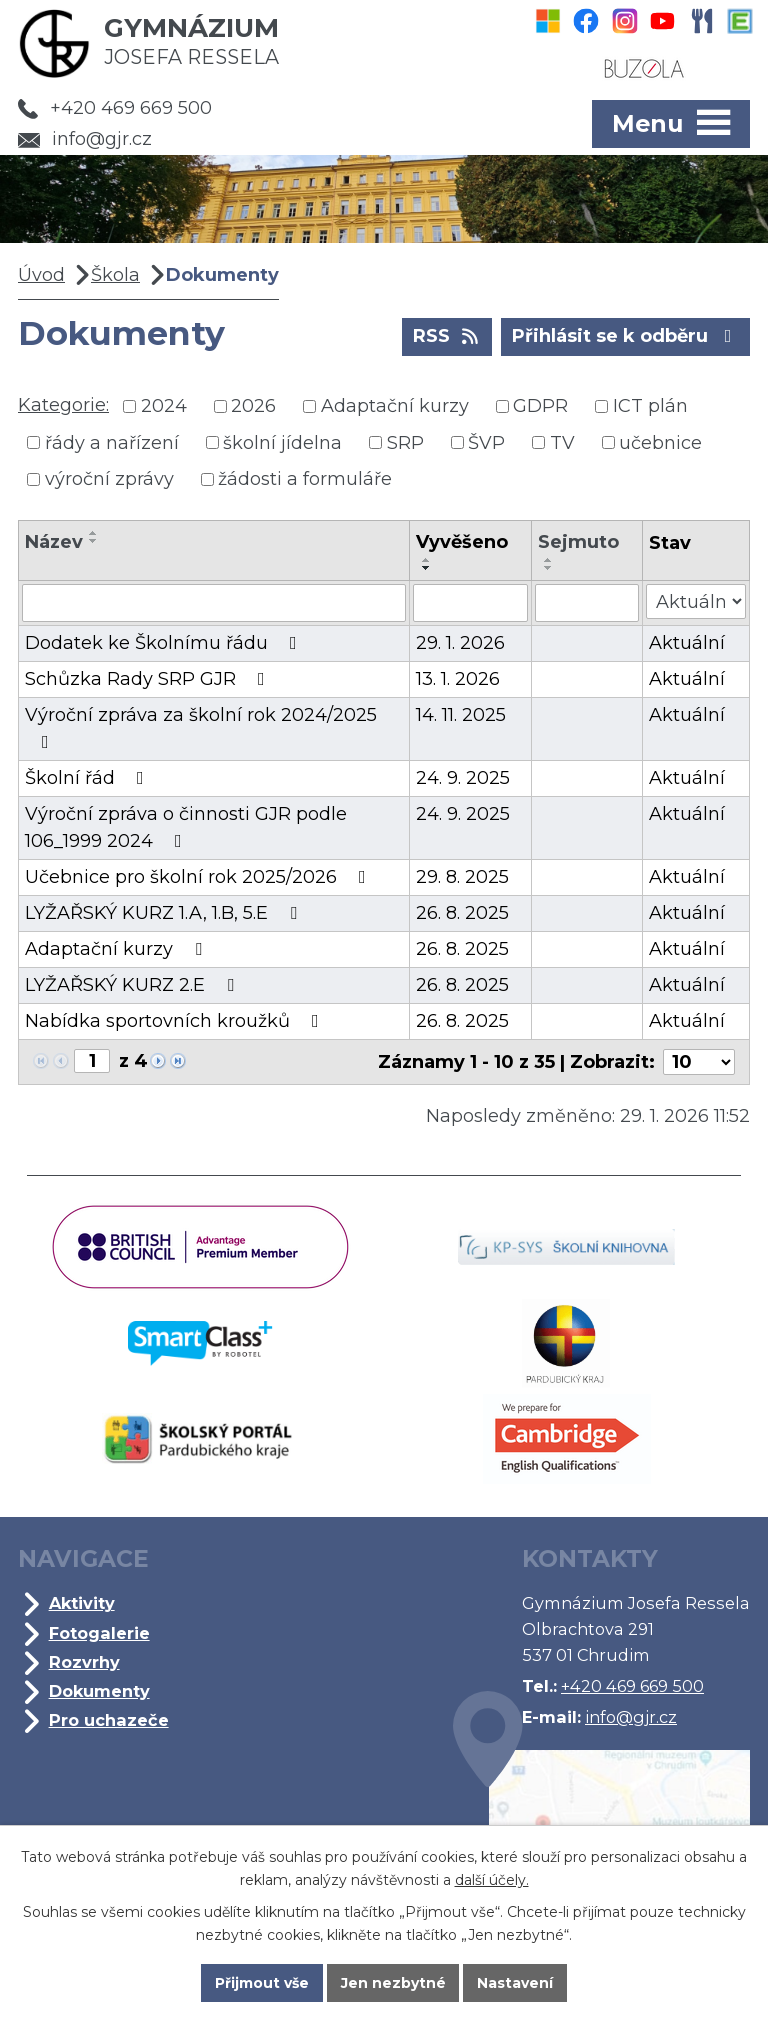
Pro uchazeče (109, 1720)
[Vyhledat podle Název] (214, 603)
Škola (115, 275)
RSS (447, 335)
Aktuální (687, 643)
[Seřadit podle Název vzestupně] (94, 533)
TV (562, 442)
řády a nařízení (112, 442)
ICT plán (650, 406)
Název (54, 542)
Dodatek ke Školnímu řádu (165, 643)
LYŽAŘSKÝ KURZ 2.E (133, 985)
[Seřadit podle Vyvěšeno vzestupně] (427, 560)
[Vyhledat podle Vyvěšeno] (470, 603)
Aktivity (82, 1603)
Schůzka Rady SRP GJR (149, 679)
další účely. (492, 1879)
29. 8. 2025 (462, 877)
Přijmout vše (262, 1983)
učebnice (660, 442)
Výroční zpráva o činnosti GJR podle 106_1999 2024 (186, 827)
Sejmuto (578, 542)
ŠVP (486, 442)
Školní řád (88, 778)
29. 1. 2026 (460, 643)
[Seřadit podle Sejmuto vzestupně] (549, 560)
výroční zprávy (109, 479)
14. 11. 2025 (461, 715)
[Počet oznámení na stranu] (699, 1062)
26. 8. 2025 (462, 913)
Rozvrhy (84, 1662)
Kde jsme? (601, 1816)
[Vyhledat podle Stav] (696, 601)
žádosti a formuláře (305, 479)
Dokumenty (99, 1691)
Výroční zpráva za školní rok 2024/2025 (201, 727)
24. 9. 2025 (463, 778)
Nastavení (516, 1983)
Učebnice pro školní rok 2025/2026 (199, 877)
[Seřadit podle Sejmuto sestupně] (549, 568)
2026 (253, 406)
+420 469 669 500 (115, 108)
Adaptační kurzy (395, 406)
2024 (164, 406)
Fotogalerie (99, 1633)
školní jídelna (282, 442)
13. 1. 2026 (458, 679)
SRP (405, 442)
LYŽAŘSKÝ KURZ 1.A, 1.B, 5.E (165, 913)
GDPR (540, 406)
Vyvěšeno (462, 542)
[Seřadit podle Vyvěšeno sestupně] (427, 568)
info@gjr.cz (85, 139)
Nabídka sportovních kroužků (176, 1021)
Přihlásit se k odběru (626, 335)
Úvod (41, 275)
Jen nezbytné (393, 1983)
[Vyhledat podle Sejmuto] (587, 603)
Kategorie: (63, 405)
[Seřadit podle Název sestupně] (94, 541)
